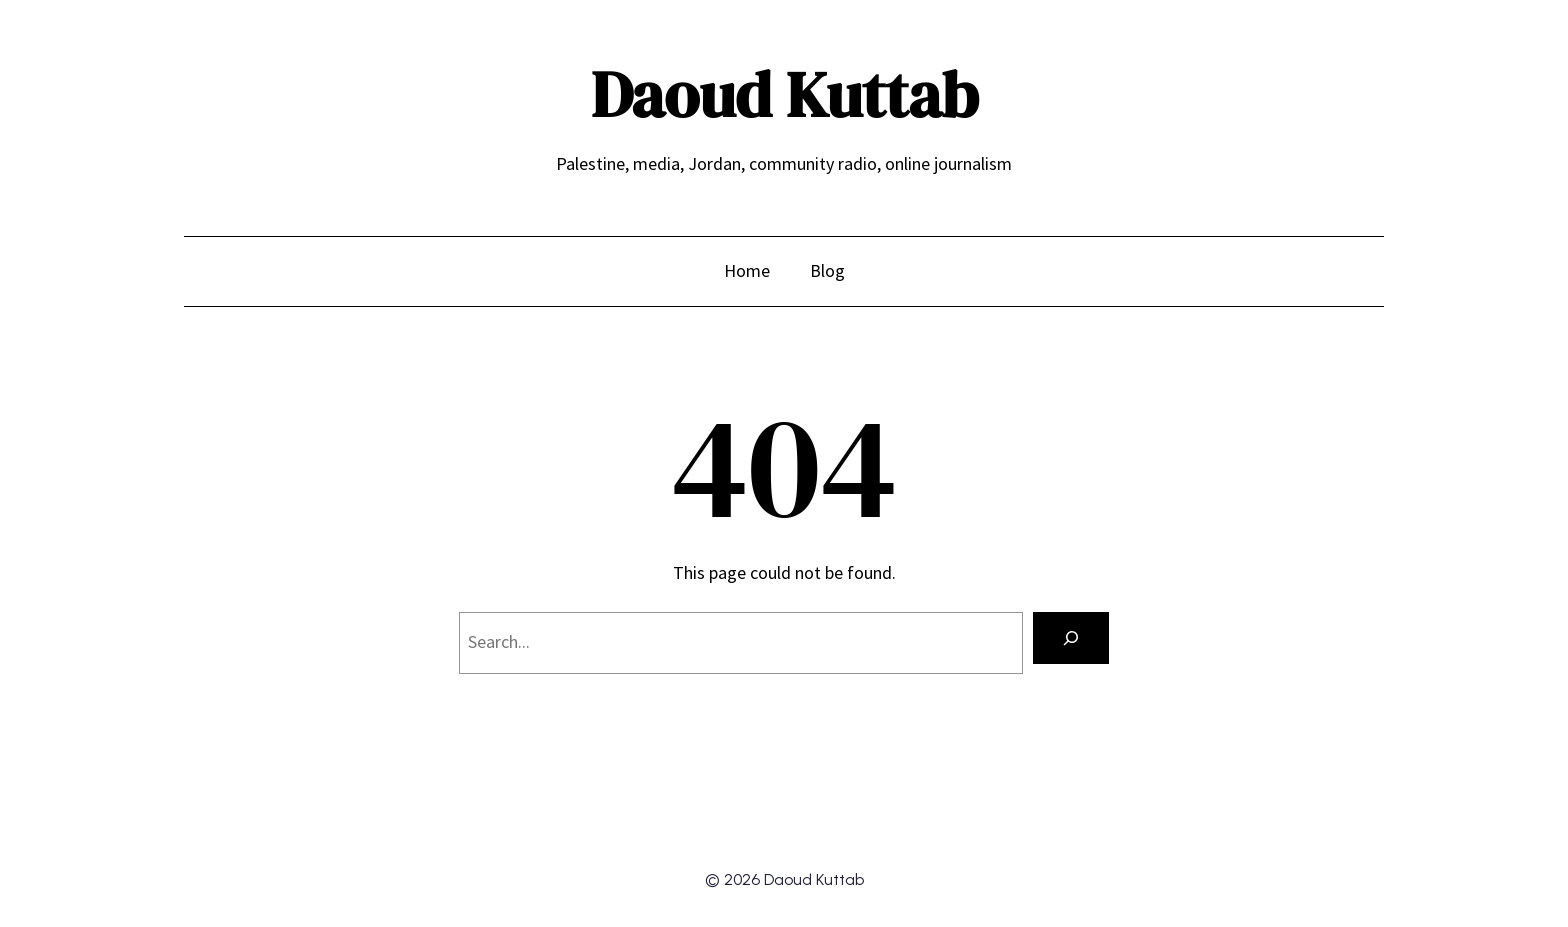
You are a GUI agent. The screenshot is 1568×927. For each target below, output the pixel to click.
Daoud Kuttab (784, 94)
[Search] (1071, 638)
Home (747, 270)
